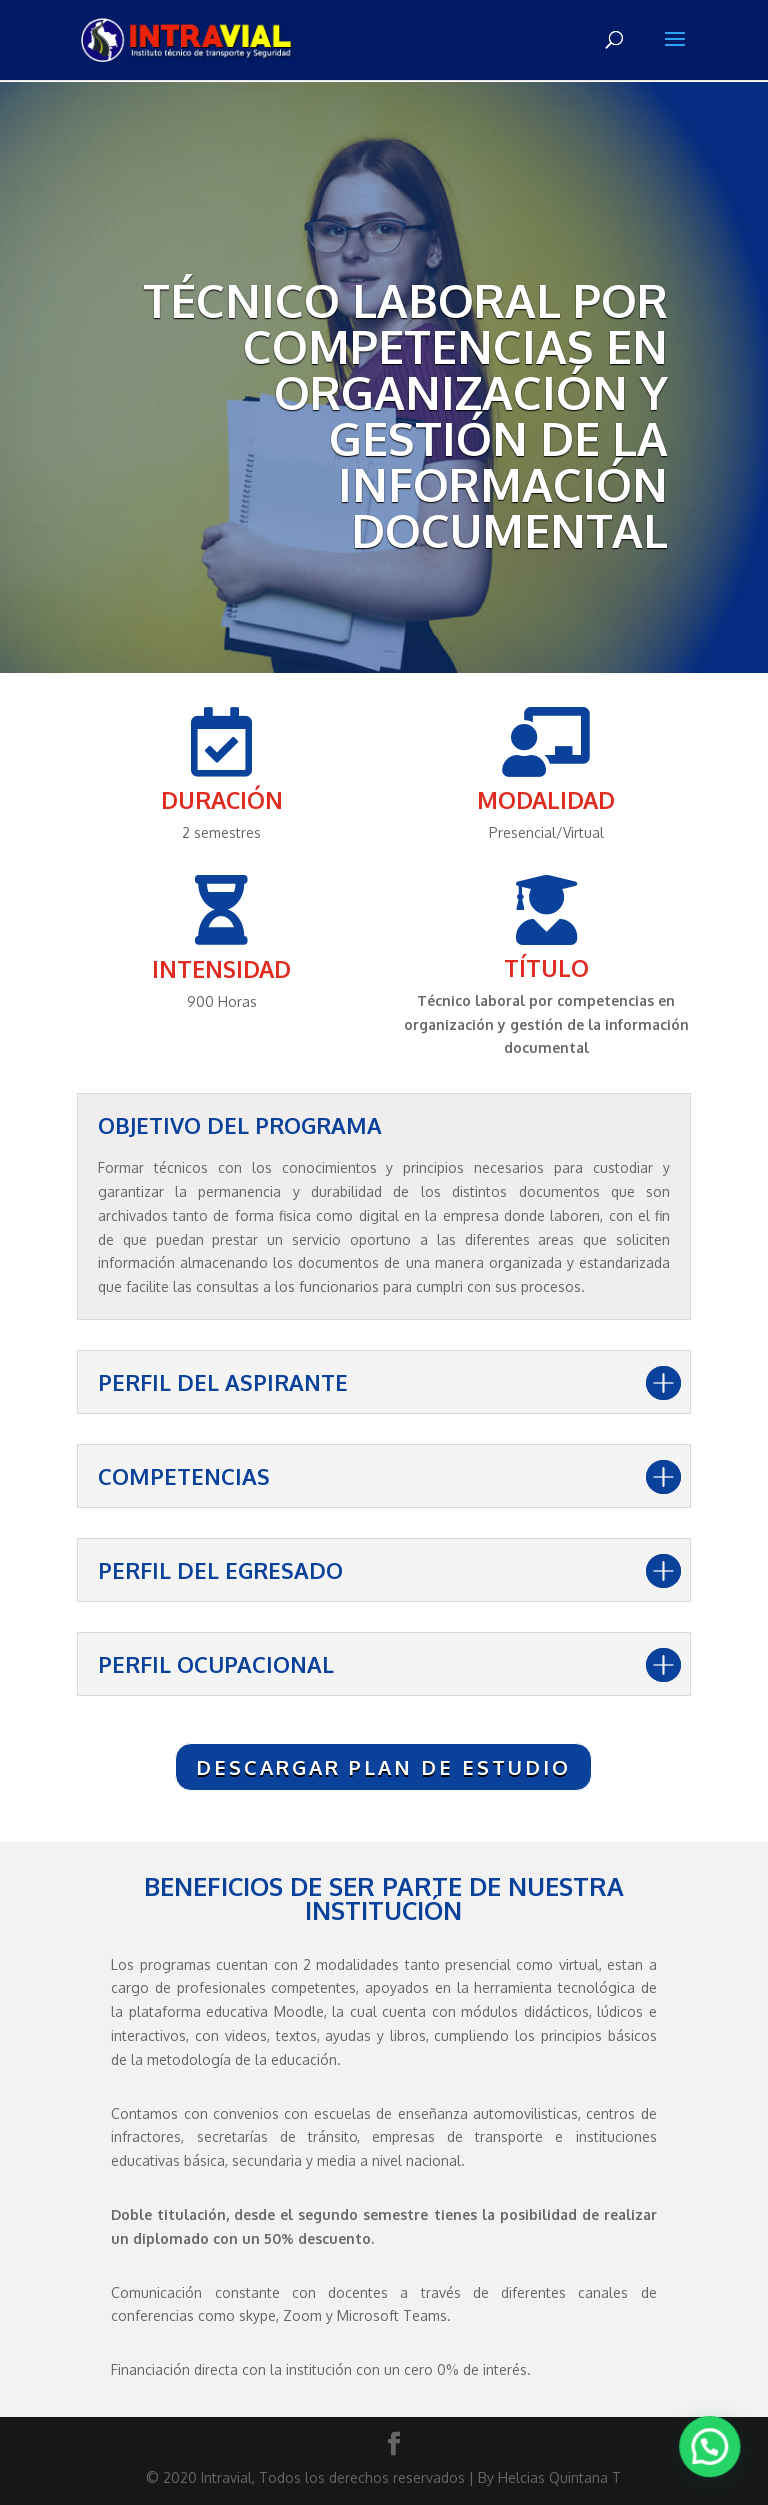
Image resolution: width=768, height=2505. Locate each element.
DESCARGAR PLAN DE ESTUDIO (383, 1767)
